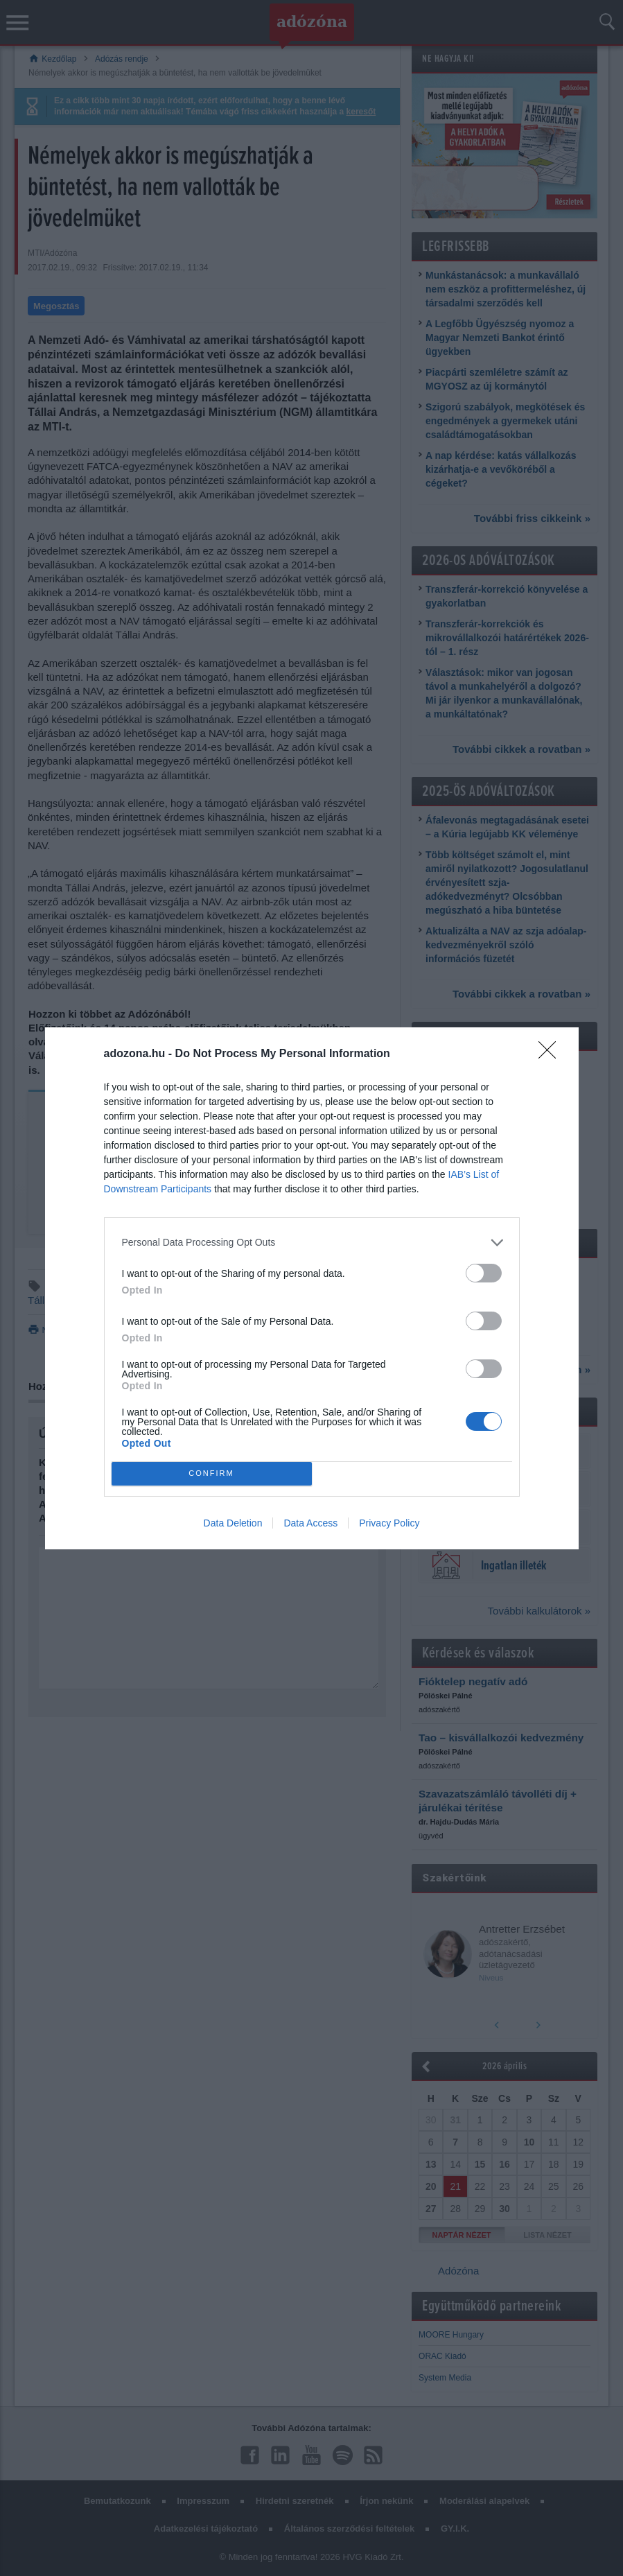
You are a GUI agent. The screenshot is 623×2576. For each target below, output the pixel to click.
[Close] (551, 1054)
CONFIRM (212, 1473)
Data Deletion (233, 1523)
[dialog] (312, 1288)
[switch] (484, 1273)
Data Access (310, 1523)
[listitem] (312, 1242)
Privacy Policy (389, 1523)
